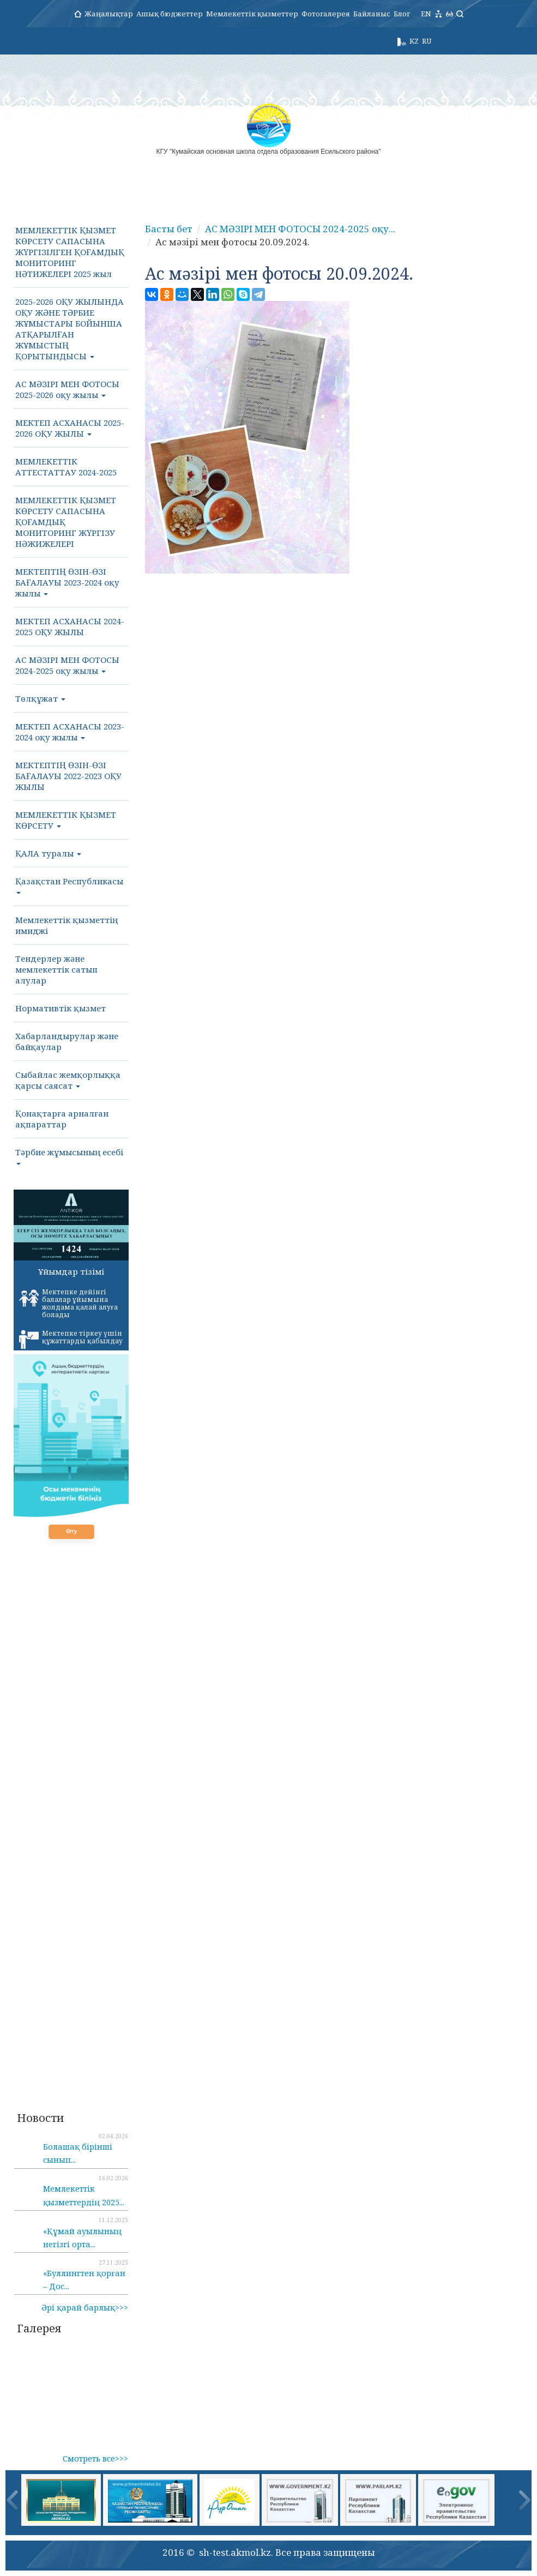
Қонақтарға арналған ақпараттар (61, 1119)
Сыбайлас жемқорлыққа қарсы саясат (67, 1080)
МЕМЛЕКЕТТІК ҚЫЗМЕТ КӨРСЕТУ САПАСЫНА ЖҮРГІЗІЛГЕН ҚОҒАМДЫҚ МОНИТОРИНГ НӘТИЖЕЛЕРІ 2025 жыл (69, 252)
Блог (402, 14)
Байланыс (371, 14)
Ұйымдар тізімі (71, 1271)
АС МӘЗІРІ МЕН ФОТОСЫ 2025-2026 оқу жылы (67, 389)
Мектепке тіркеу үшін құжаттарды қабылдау (71, 1339)
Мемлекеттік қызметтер (252, 14)
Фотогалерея (325, 14)
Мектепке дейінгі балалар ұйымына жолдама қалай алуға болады (68, 1303)
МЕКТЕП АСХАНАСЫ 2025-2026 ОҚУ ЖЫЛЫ (69, 428)
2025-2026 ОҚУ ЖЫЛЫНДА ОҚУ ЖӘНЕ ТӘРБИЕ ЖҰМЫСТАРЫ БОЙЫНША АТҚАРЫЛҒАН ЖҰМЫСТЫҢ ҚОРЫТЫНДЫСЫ (69, 328)
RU (426, 41)
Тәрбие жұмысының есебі (69, 1156)
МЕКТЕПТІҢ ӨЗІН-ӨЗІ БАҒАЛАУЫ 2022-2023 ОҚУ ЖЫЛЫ (68, 775)
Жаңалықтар (109, 14)
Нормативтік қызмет (60, 1008)
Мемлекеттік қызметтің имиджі (66, 925)
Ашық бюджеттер (169, 14)
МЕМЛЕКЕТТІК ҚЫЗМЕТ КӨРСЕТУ (65, 820)
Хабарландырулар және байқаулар (66, 1041)
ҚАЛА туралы (48, 853)
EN (426, 14)
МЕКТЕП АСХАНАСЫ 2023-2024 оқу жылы (69, 732)
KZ (414, 41)
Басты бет (168, 228)
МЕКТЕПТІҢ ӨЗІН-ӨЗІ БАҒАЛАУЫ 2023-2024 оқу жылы (67, 582)
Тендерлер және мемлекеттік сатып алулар (56, 969)
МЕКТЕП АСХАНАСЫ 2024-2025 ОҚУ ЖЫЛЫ (69, 626)
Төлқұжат (40, 698)
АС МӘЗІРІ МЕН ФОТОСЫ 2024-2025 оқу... (300, 228)
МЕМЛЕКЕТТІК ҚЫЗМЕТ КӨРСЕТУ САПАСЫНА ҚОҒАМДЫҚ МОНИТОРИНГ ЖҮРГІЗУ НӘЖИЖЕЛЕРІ (65, 521)
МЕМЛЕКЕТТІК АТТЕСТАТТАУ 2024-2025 (66, 467)
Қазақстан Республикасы (69, 885)
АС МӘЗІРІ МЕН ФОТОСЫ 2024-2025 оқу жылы (67, 665)
